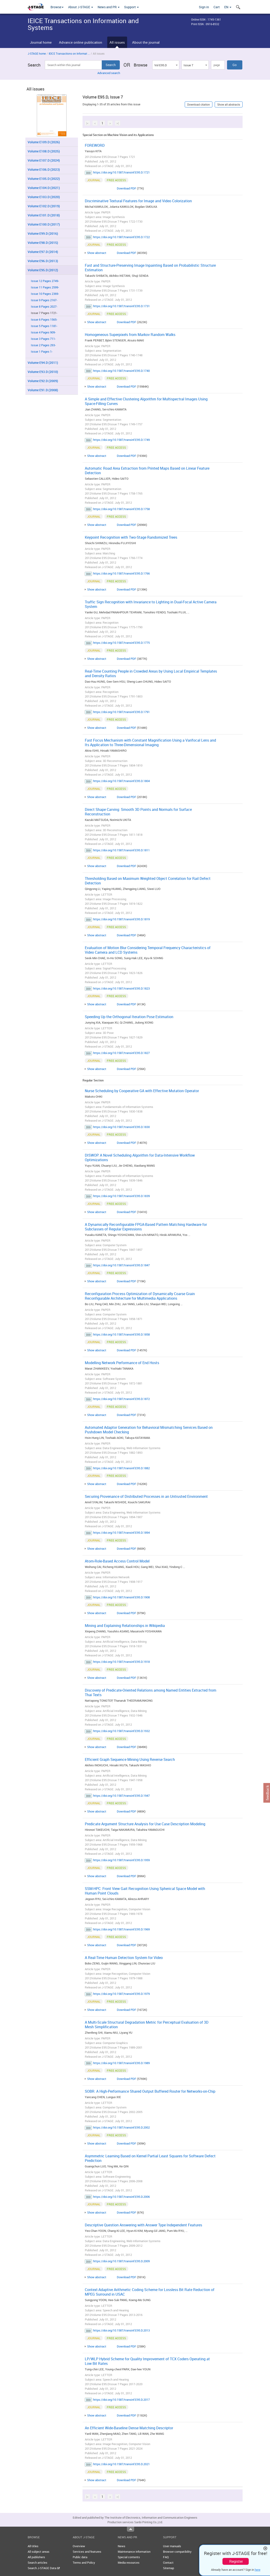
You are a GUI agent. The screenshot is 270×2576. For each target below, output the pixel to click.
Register (236, 2561)
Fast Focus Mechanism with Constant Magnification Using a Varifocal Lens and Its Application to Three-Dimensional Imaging (150, 742)
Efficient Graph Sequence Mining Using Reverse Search (130, 1759)
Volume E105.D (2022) (44, 178)
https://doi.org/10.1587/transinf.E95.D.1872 (121, 1399)
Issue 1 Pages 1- (42, 352)
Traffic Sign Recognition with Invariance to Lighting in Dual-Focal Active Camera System (151, 604)
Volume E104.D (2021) (44, 188)
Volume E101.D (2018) (44, 215)
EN (227, 7)
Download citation (198, 104)
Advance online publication (80, 42)
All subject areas (38, 2551)
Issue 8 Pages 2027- (44, 307)
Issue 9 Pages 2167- (44, 300)
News (121, 2546)
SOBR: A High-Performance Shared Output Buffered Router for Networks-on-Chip (150, 2091)
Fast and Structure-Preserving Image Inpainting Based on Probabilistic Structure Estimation (150, 267)
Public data (80, 2557)
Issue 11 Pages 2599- (45, 287)
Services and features (87, 2551)
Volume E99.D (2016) (43, 233)
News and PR (109, 7)
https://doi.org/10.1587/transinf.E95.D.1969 (121, 1929)
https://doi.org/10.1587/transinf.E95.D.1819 (121, 919)
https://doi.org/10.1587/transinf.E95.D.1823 (121, 988)
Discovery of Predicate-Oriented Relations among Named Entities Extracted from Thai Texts (150, 1692)
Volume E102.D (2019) (44, 206)
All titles (33, 2546)
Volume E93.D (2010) (43, 372)
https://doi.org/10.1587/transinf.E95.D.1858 (121, 1334)
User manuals (172, 2546)
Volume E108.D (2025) (44, 151)
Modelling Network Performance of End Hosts (122, 1362)
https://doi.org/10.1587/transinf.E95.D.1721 (121, 172)
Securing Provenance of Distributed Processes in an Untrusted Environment (146, 1496)
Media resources (128, 2562)
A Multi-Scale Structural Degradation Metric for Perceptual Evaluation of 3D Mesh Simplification (147, 2024)
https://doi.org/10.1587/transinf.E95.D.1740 (121, 371)
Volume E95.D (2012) (43, 270)
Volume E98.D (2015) (43, 242)
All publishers (36, 2557)
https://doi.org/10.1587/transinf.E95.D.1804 (121, 781)
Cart (217, 7)
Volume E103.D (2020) (44, 197)
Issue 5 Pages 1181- (44, 326)
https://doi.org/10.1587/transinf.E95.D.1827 (121, 1053)
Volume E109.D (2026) (44, 142)
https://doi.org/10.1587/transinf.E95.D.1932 (121, 1731)
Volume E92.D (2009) (43, 381)
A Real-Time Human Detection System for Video (124, 1957)
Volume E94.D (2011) (43, 362)
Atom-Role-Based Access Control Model (117, 1561)
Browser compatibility (177, 2551)
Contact (168, 2562)
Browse (57, 7)
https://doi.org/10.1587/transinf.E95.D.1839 (121, 1196)
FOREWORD (95, 145)
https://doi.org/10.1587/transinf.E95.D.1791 (121, 712)
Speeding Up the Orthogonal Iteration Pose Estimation (129, 1016)
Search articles (37, 2562)
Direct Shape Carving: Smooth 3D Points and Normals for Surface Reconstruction (138, 812)
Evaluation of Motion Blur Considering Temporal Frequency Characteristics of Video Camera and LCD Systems (148, 950)
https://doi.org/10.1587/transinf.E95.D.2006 (121, 2197)
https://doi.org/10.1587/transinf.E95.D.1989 (121, 2063)
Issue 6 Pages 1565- (44, 320)
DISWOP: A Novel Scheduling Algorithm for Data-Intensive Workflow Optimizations (140, 1157)
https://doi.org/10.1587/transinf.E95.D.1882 (121, 1468)
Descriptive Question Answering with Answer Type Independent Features (143, 2224)
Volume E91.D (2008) (43, 390)
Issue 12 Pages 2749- (45, 281)
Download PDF (126, 188)
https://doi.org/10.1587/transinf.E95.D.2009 (121, 2261)
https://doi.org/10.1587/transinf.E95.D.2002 (121, 2127)
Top (130, 2529)
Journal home (41, 42)
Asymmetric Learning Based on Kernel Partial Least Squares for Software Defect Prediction (150, 2158)
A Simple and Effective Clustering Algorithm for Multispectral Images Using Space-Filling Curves (146, 401)
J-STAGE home (37, 53)
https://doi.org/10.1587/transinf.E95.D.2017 (121, 2400)
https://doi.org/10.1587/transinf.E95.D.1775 (121, 643)
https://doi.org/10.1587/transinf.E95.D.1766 (121, 573)
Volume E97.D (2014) (43, 252)
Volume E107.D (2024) (44, 160)
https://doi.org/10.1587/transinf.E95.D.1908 (121, 1597)
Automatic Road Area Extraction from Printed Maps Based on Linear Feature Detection (147, 470)
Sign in (204, 7)
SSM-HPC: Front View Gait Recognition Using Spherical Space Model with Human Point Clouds (145, 1891)
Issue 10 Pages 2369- (45, 294)
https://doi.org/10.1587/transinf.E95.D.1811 (121, 850)
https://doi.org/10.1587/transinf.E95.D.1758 (121, 509)
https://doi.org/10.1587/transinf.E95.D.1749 (121, 440)
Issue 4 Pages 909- (43, 332)
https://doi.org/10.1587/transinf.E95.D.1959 (121, 1860)
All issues (117, 42)
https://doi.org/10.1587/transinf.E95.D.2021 (121, 2464)
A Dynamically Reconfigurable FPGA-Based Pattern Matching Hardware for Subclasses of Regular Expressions (146, 1227)
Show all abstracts (228, 104)
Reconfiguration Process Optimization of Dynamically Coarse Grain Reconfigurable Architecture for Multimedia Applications (140, 1296)
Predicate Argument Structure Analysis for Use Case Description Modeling (145, 1823)
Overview (79, 2546)
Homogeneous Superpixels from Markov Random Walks (130, 334)
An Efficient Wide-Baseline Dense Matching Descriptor (129, 2427)
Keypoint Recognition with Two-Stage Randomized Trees (131, 537)
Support (131, 7)
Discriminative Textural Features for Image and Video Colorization (138, 200)
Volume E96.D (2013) (43, 261)
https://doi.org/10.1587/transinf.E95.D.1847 (121, 1265)
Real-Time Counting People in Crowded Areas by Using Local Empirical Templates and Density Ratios (151, 673)
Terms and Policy (84, 2562)
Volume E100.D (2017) (44, 224)
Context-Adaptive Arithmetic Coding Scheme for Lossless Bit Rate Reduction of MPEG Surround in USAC (149, 2292)
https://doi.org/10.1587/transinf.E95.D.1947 (121, 1796)
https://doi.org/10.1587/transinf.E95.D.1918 (121, 1662)
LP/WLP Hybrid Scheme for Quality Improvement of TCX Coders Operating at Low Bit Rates (147, 2361)
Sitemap (168, 2568)
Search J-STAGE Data (44, 2568)
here (257, 2570)
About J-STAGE (80, 7)
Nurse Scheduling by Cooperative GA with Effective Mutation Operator (142, 1090)
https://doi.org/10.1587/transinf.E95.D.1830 (121, 1127)
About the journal (146, 42)
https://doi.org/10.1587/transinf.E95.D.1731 (121, 306)
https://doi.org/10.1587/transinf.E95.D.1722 (121, 237)
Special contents (129, 2557)
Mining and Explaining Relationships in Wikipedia (125, 1625)
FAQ (166, 2557)
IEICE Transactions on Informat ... (69, 53)
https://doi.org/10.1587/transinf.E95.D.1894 (121, 1532)
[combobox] (165, 64)
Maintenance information (134, 2551)
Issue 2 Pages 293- (43, 345)
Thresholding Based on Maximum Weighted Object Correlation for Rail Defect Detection (148, 881)
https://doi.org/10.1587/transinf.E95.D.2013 (121, 2330)
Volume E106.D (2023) (44, 169)
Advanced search (108, 73)
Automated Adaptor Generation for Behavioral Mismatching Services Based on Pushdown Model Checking (149, 1429)
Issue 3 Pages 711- (43, 339)
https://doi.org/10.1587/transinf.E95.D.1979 (121, 1994)
